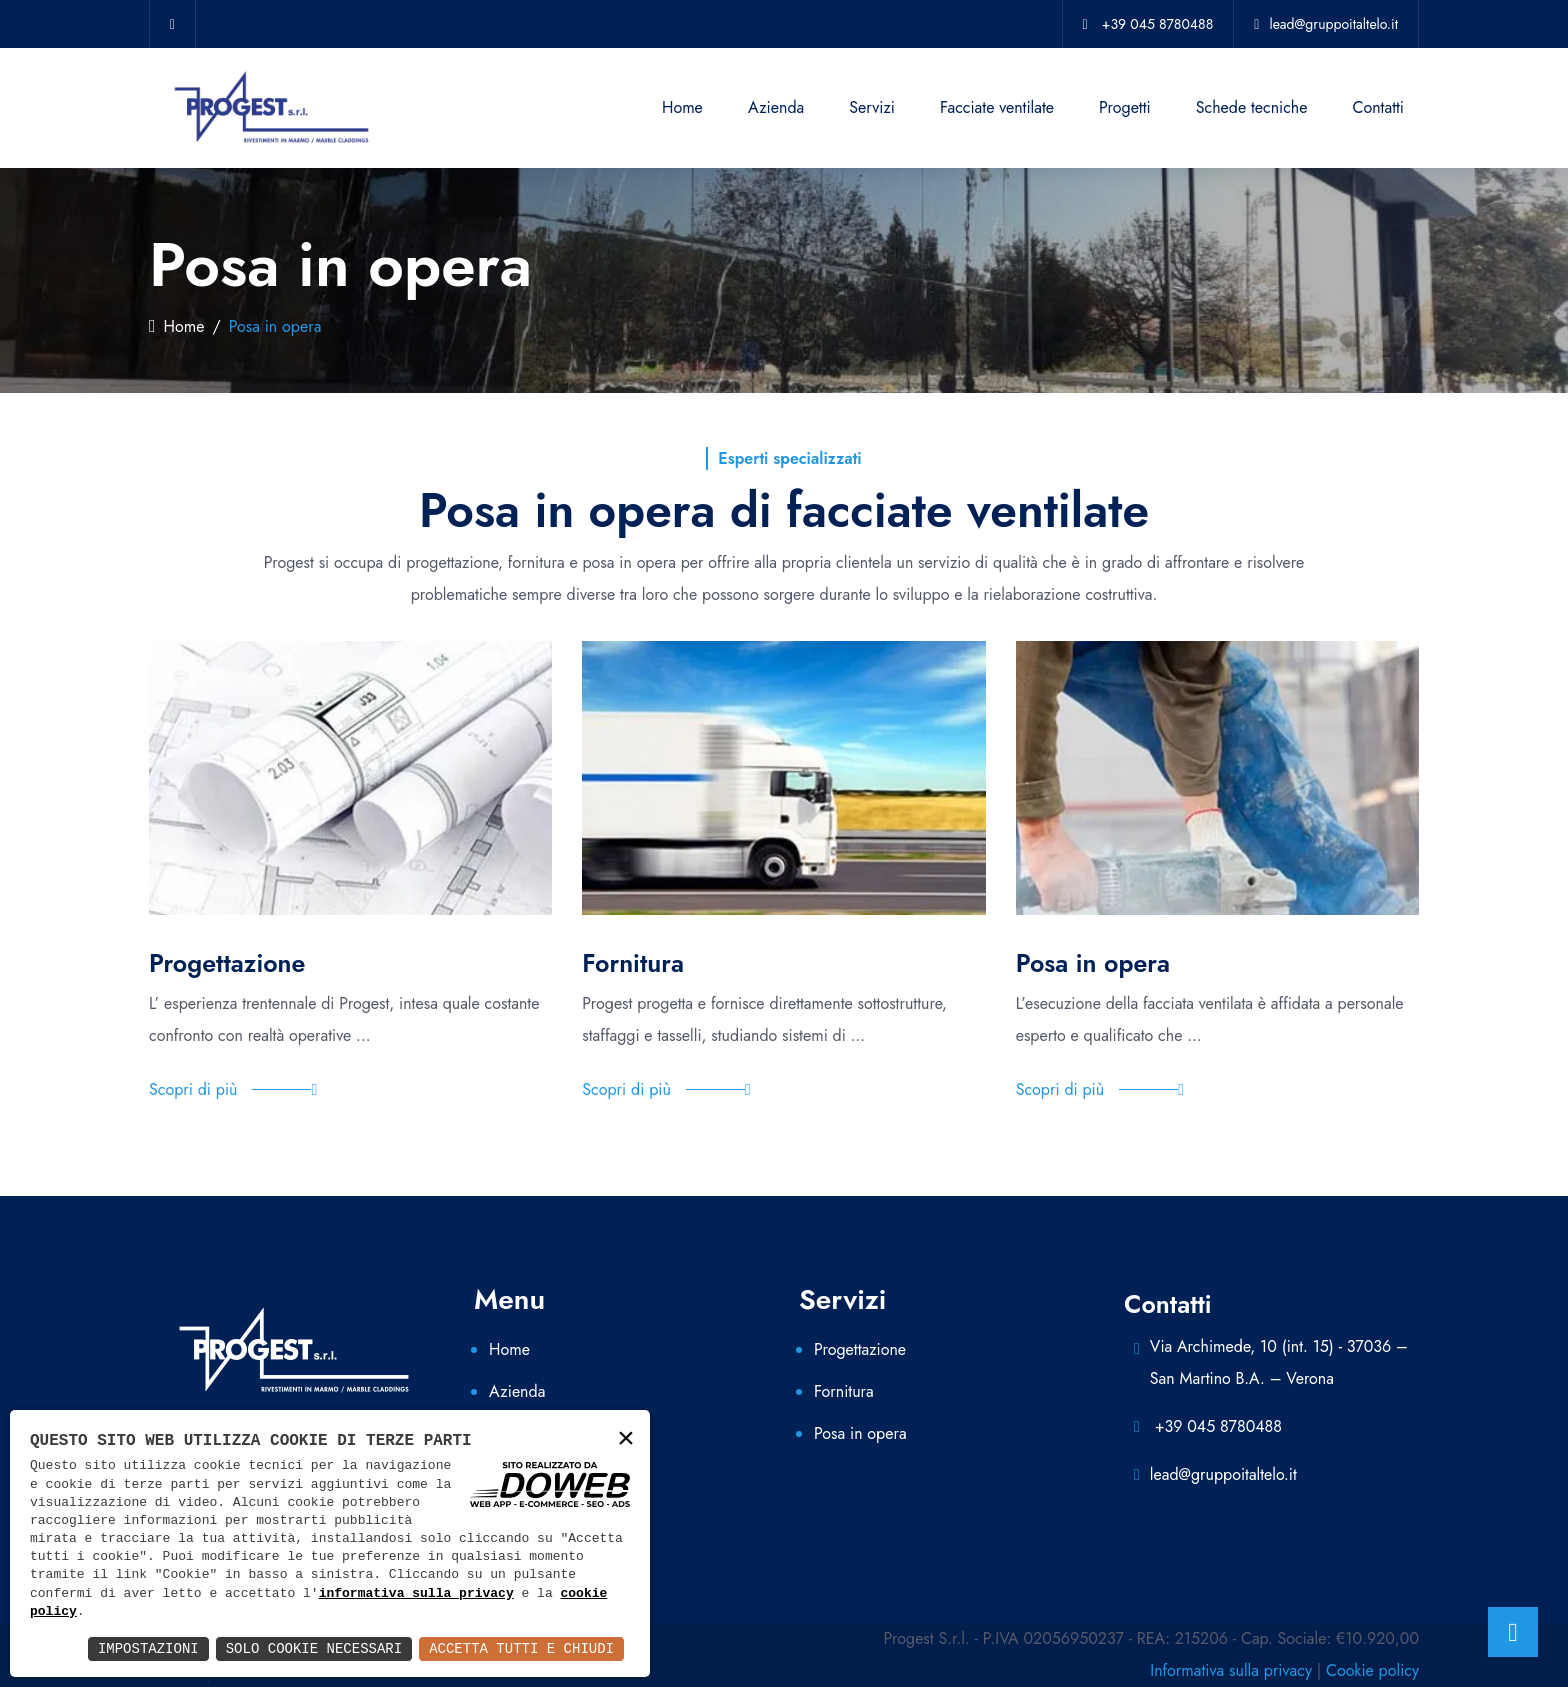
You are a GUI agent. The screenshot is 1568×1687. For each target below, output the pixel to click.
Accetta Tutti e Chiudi (521, 1648)
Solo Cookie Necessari (314, 1648)
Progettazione (860, 1349)
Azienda (776, 107)
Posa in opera (860, 1433)
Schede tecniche (1252, 107)
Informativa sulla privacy (1231, 1670)
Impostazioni (148, 1648)
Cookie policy (1372, 1670)
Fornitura (844, 1391)
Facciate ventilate (997, 107)
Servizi (872, 107)
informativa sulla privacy (416, 1594)
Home (682, 107)
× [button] (626, 1439)
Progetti (1125, 107)
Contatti (1378, 107)
